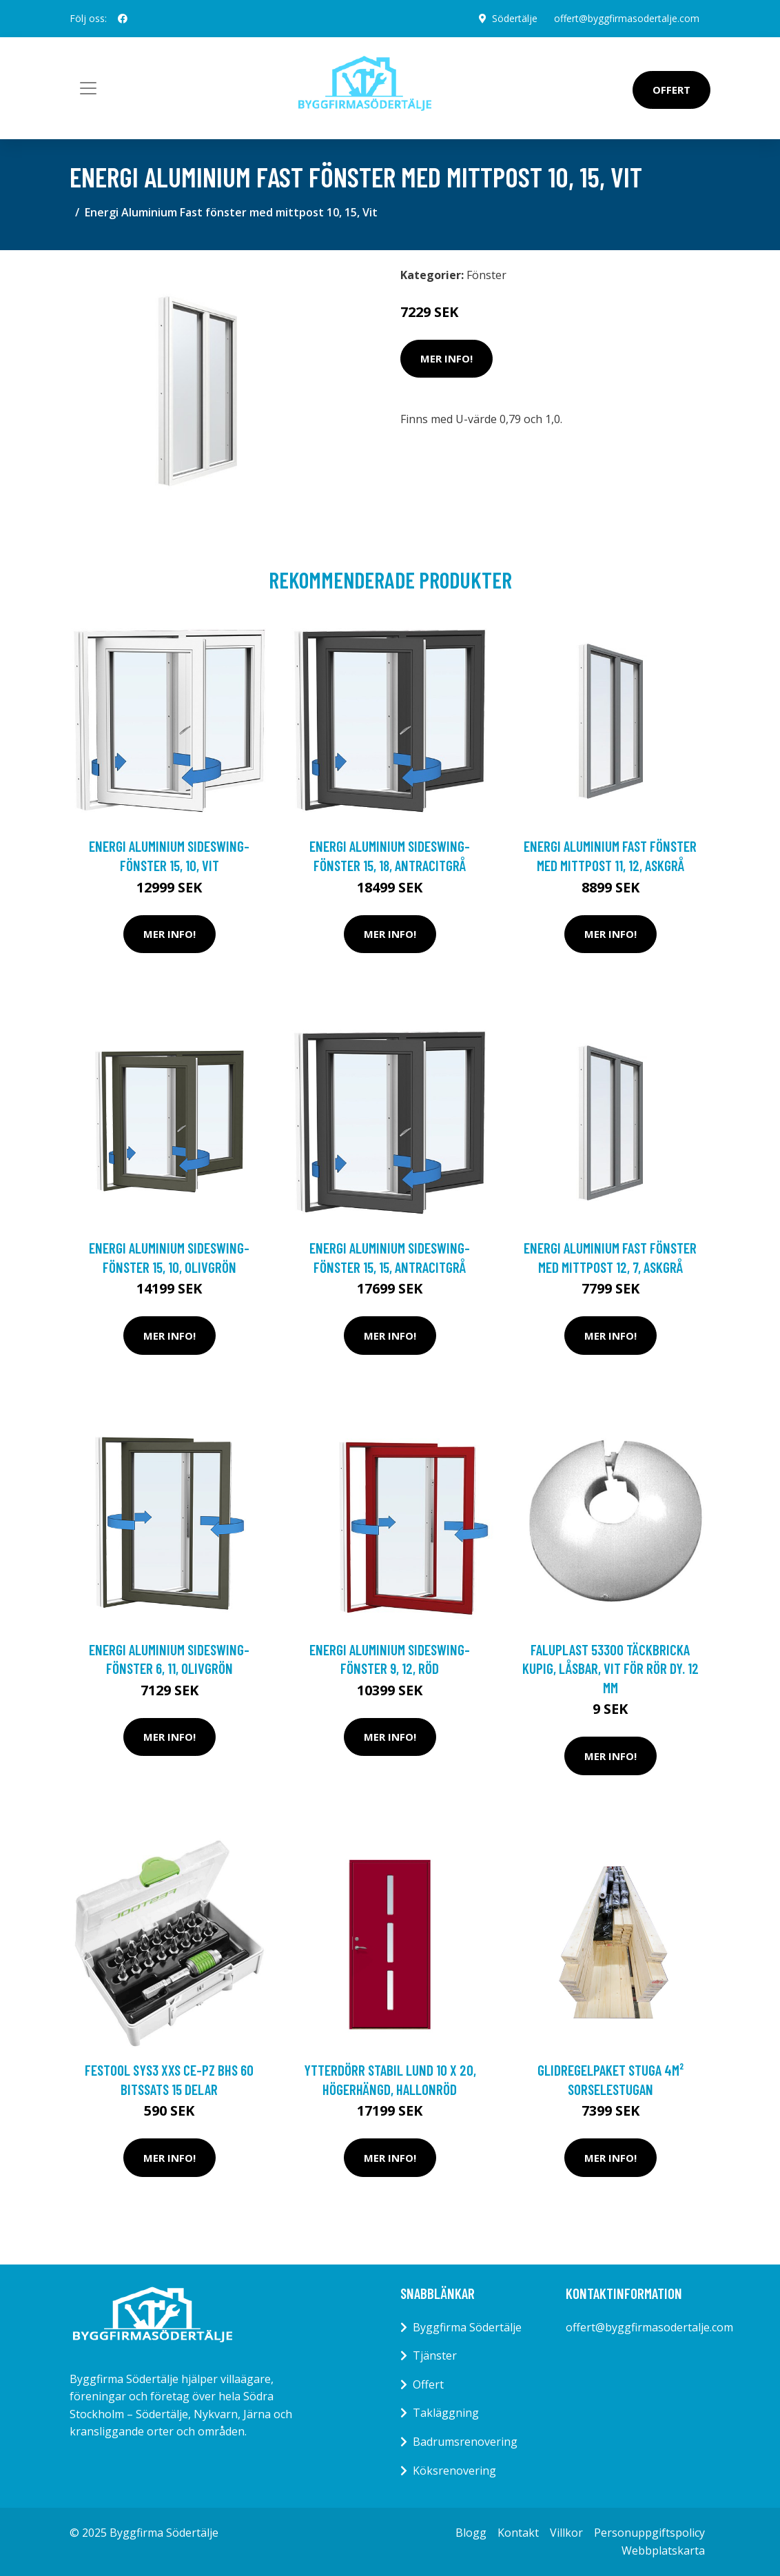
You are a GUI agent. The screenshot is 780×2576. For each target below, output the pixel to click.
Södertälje (514, 18)
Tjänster (435, 2355)
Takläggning (446, 2412)
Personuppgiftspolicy (649, 2532)
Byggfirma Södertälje (467, 2327)
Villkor (566, 2532)
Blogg (470, 2532)
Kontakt (518, 2532)
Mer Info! (446, 358)
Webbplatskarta (663, 2550)
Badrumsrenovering (465, 2441)
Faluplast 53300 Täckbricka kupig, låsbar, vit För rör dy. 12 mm (610, 1668)
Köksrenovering (454, 2470)
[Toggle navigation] (88, 88)
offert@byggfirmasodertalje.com (626, 18)
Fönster (486, 275)
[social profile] (122, 19)
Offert (671, 89)
